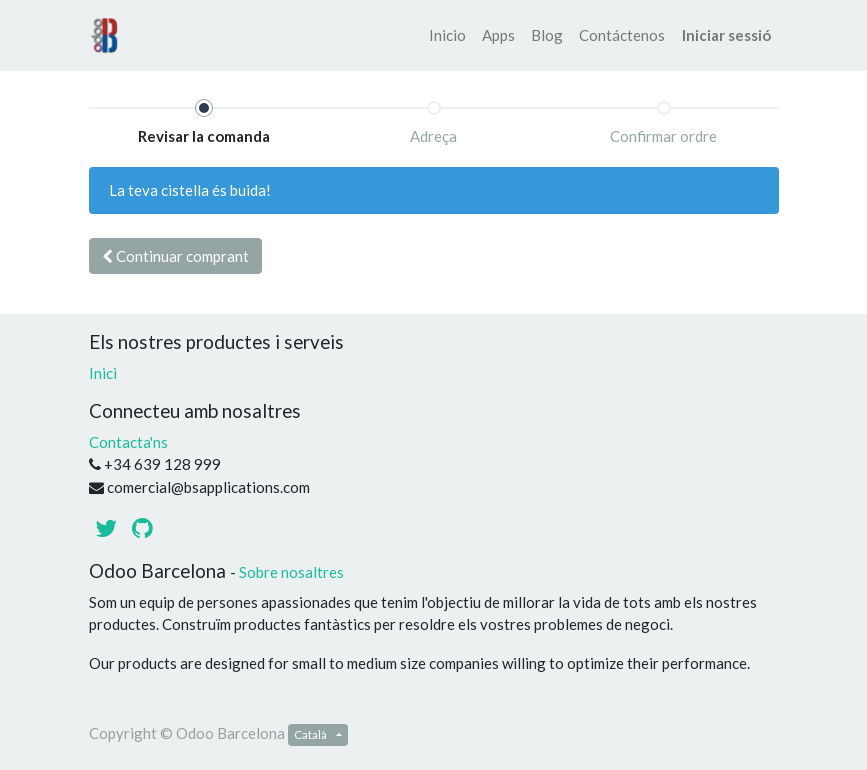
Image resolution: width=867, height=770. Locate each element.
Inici (103, 373)
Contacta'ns (128, 442)
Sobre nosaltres (291, 572)
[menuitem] (447, 35)
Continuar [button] (175, 256)
